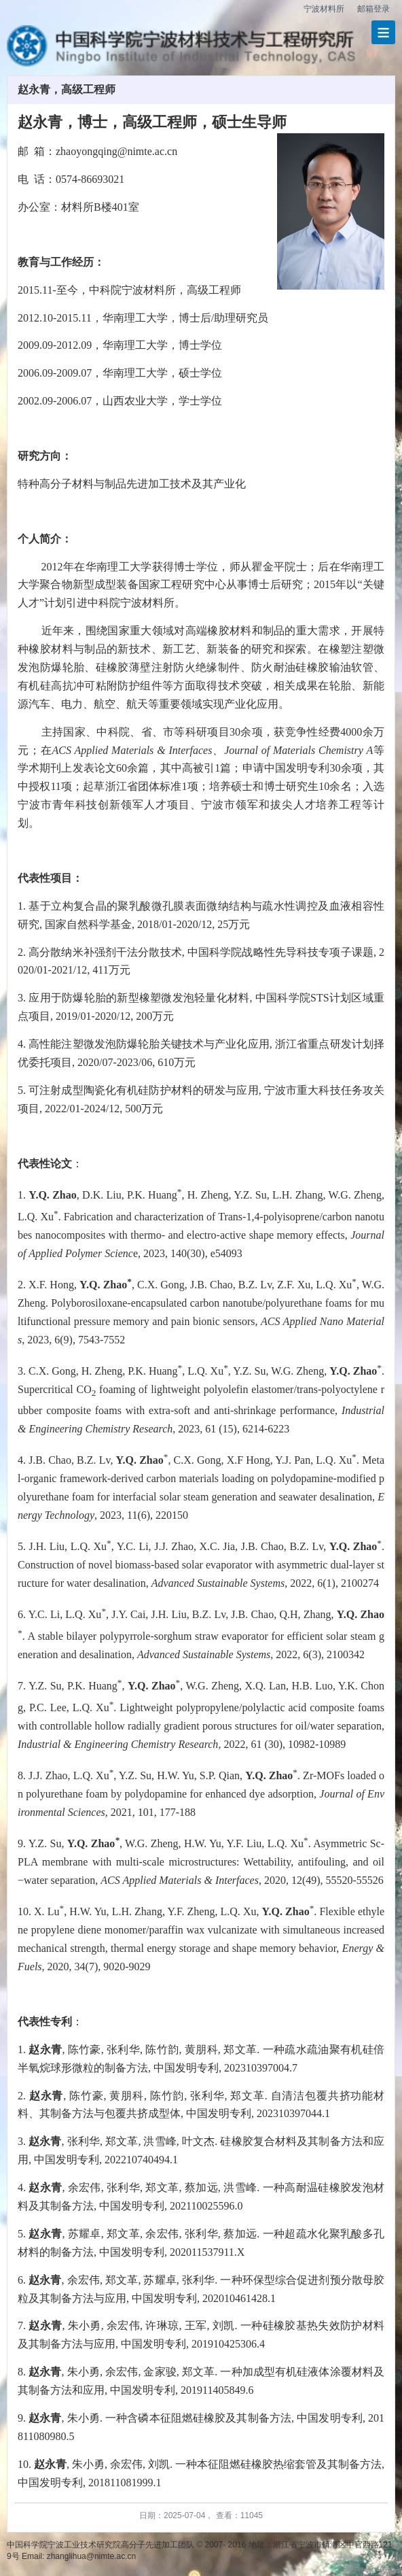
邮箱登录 (373, 9)
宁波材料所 (324, 9)
